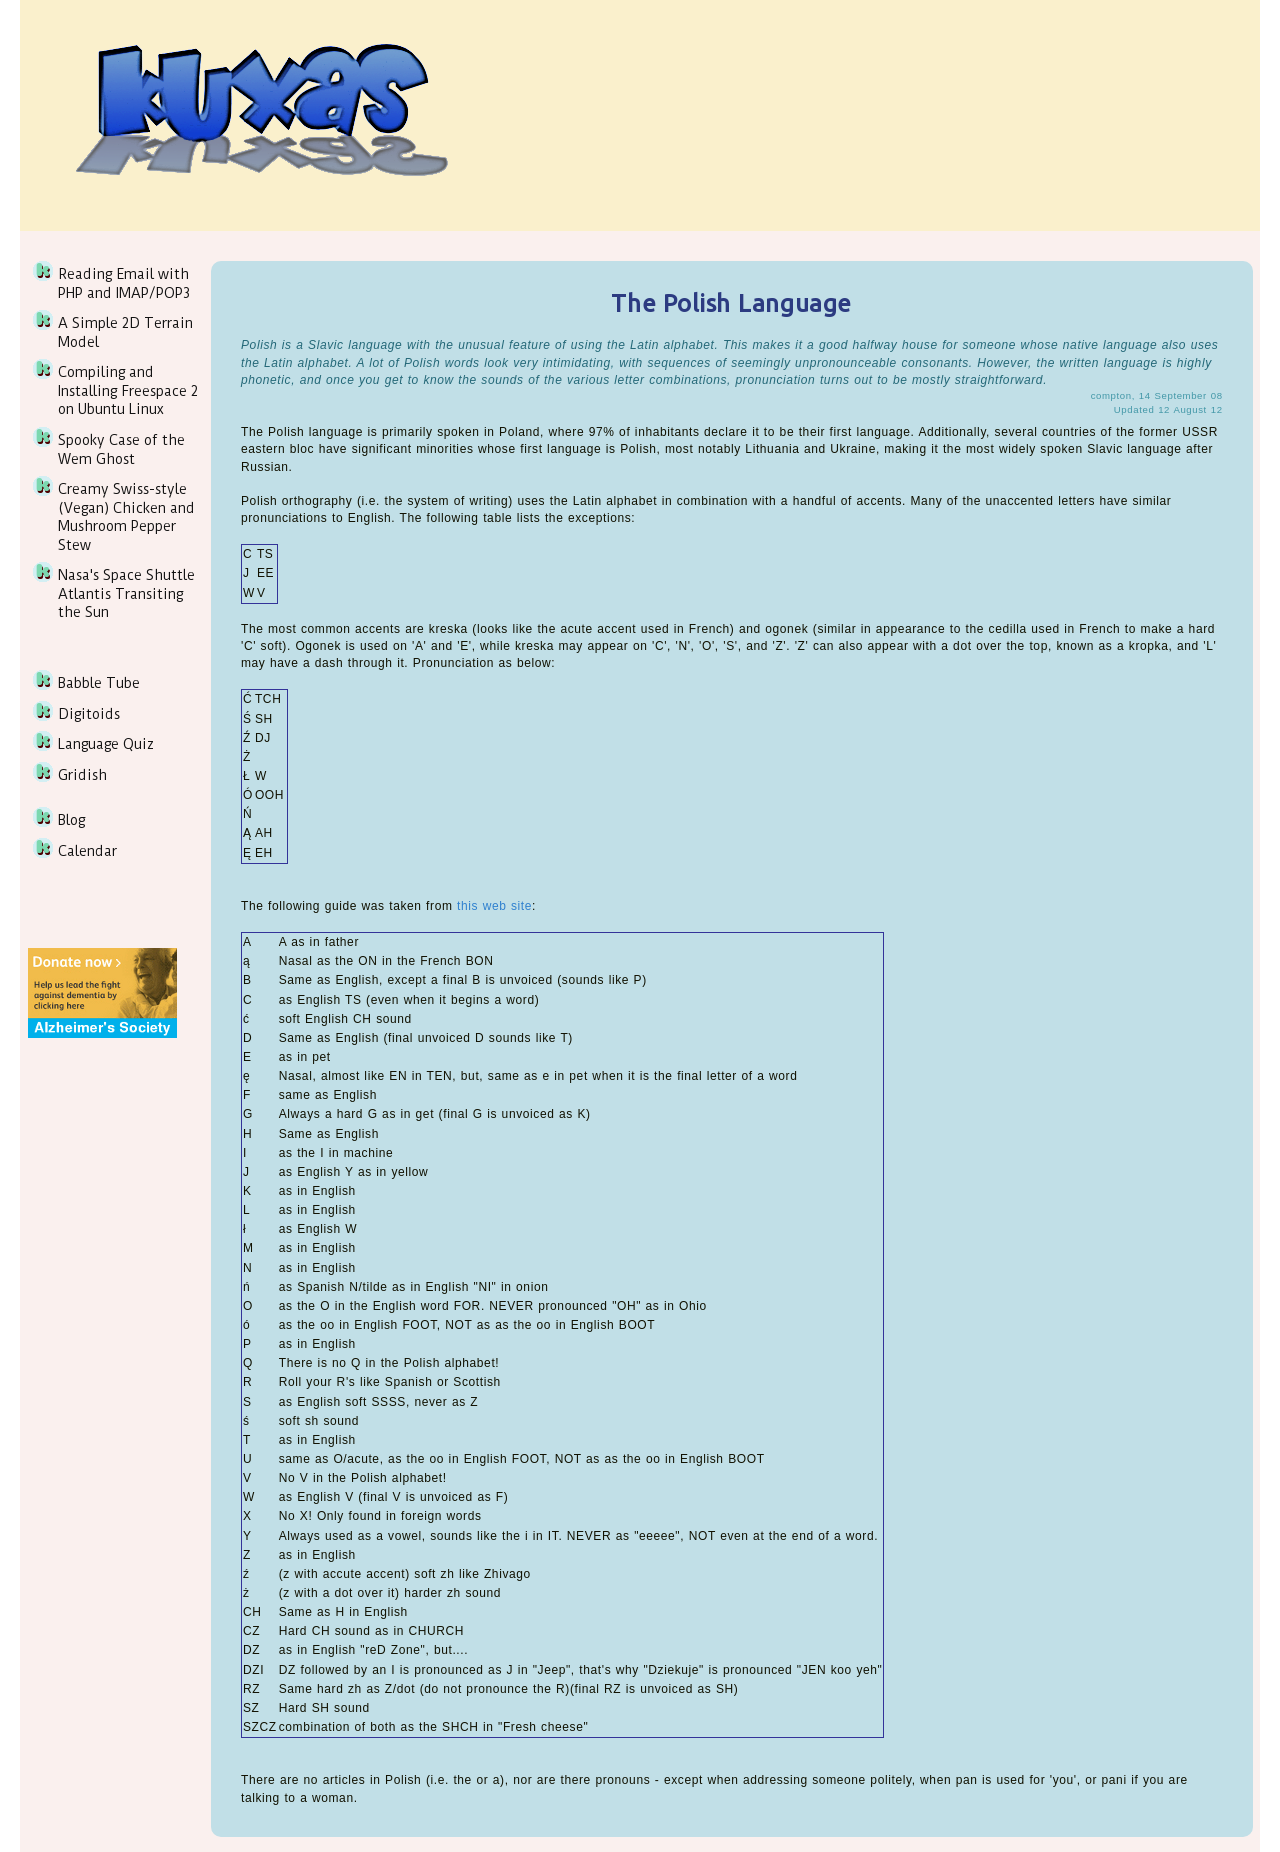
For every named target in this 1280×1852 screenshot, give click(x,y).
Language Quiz (106, 744)
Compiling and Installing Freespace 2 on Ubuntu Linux (128, 390)
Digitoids (89, 714)
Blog (71, 820)
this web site (494, 906)
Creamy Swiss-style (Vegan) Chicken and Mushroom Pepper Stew (126, 517)
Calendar (87, 851)
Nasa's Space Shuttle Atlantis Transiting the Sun (126, 593)
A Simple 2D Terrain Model (125, 332)
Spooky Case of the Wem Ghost (121, 449)
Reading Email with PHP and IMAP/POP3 (124, 283)
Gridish (82, 775)
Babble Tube (99, 683)
